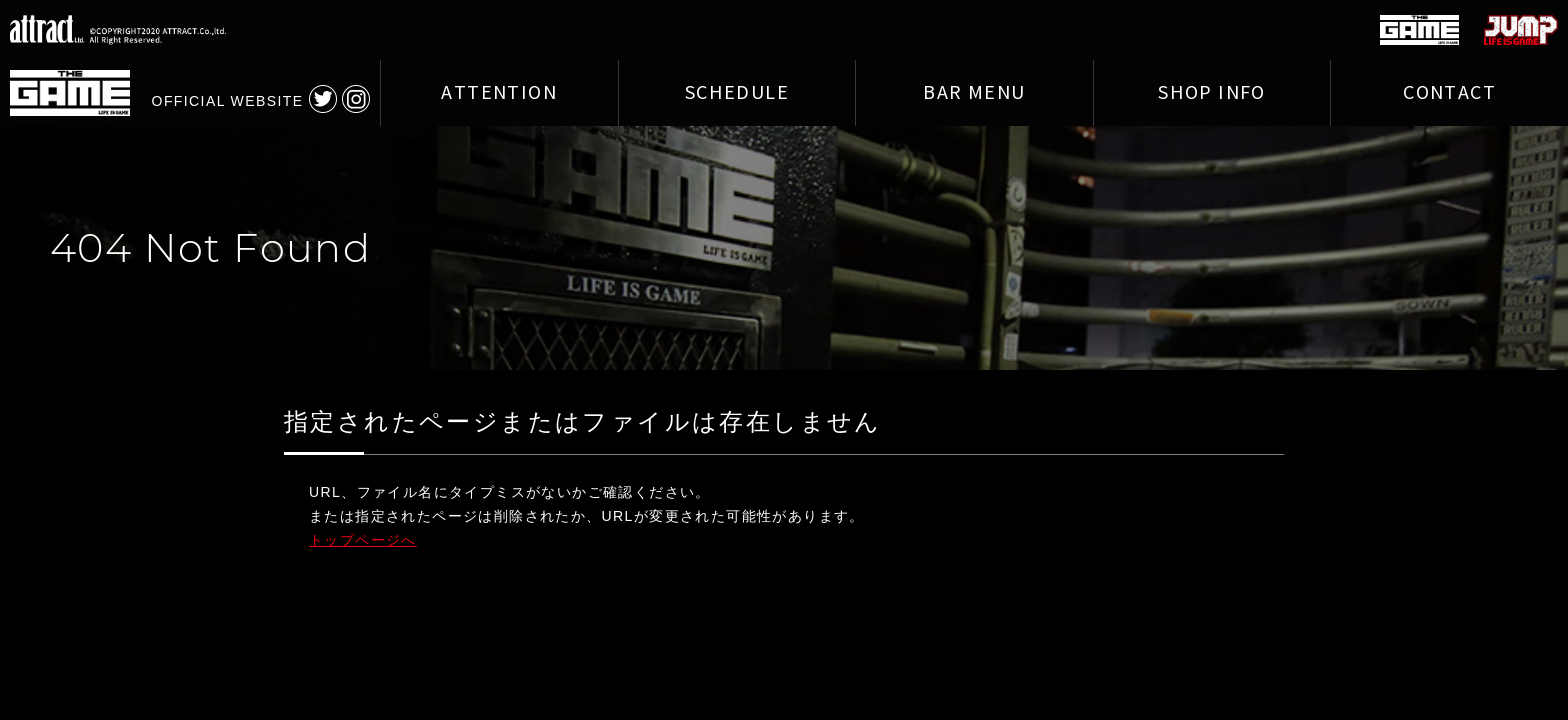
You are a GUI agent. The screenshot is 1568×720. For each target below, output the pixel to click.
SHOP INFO (1212, 93)
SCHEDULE (737, 93)
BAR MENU (974, 93)
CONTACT (1449, 93)
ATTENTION (499, 93)
